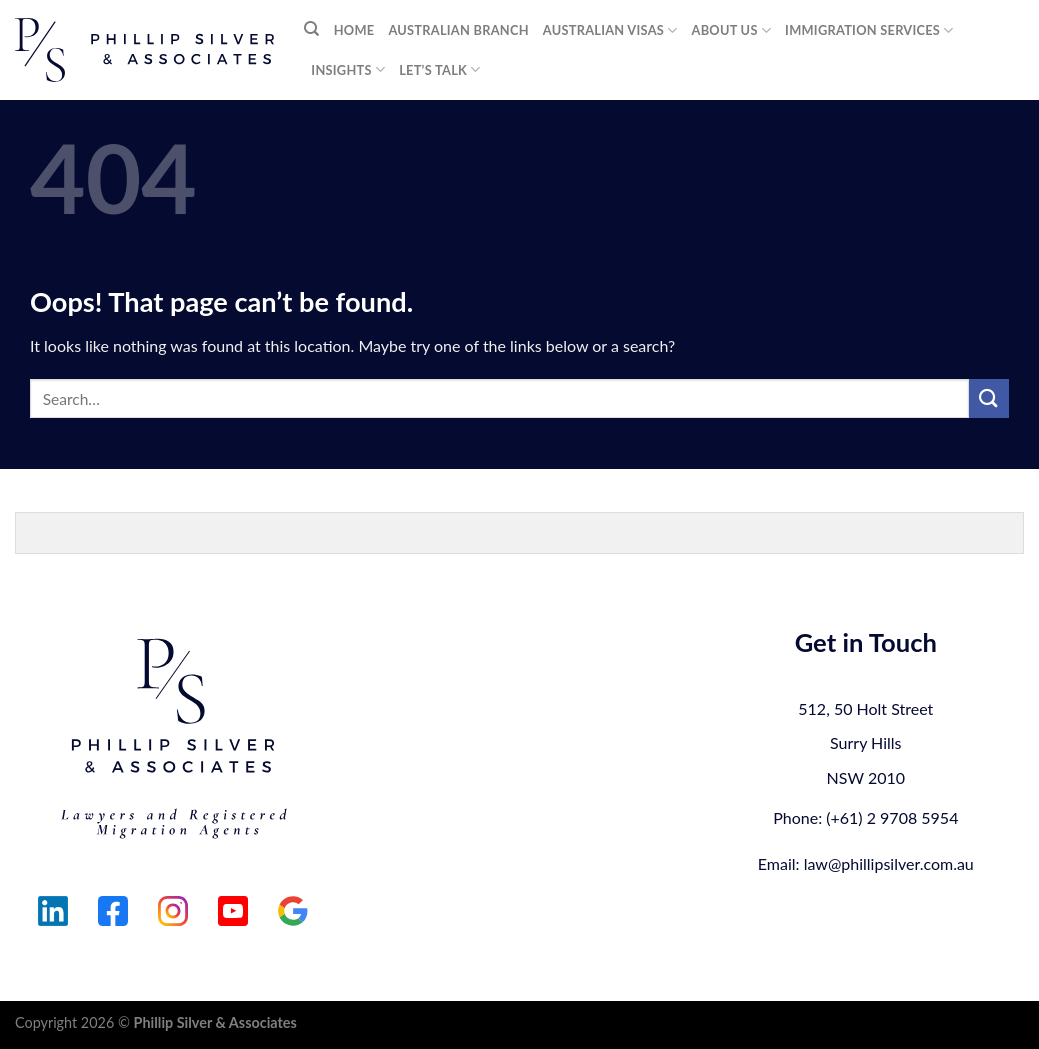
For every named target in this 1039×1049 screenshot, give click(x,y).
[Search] (311, 29)
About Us (732, 30)
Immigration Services (869, 30)
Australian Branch (458, 30)
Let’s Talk (439, 69)
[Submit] (989, 398)
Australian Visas (610, 30)
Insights (348, 69)
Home (354, 30)
